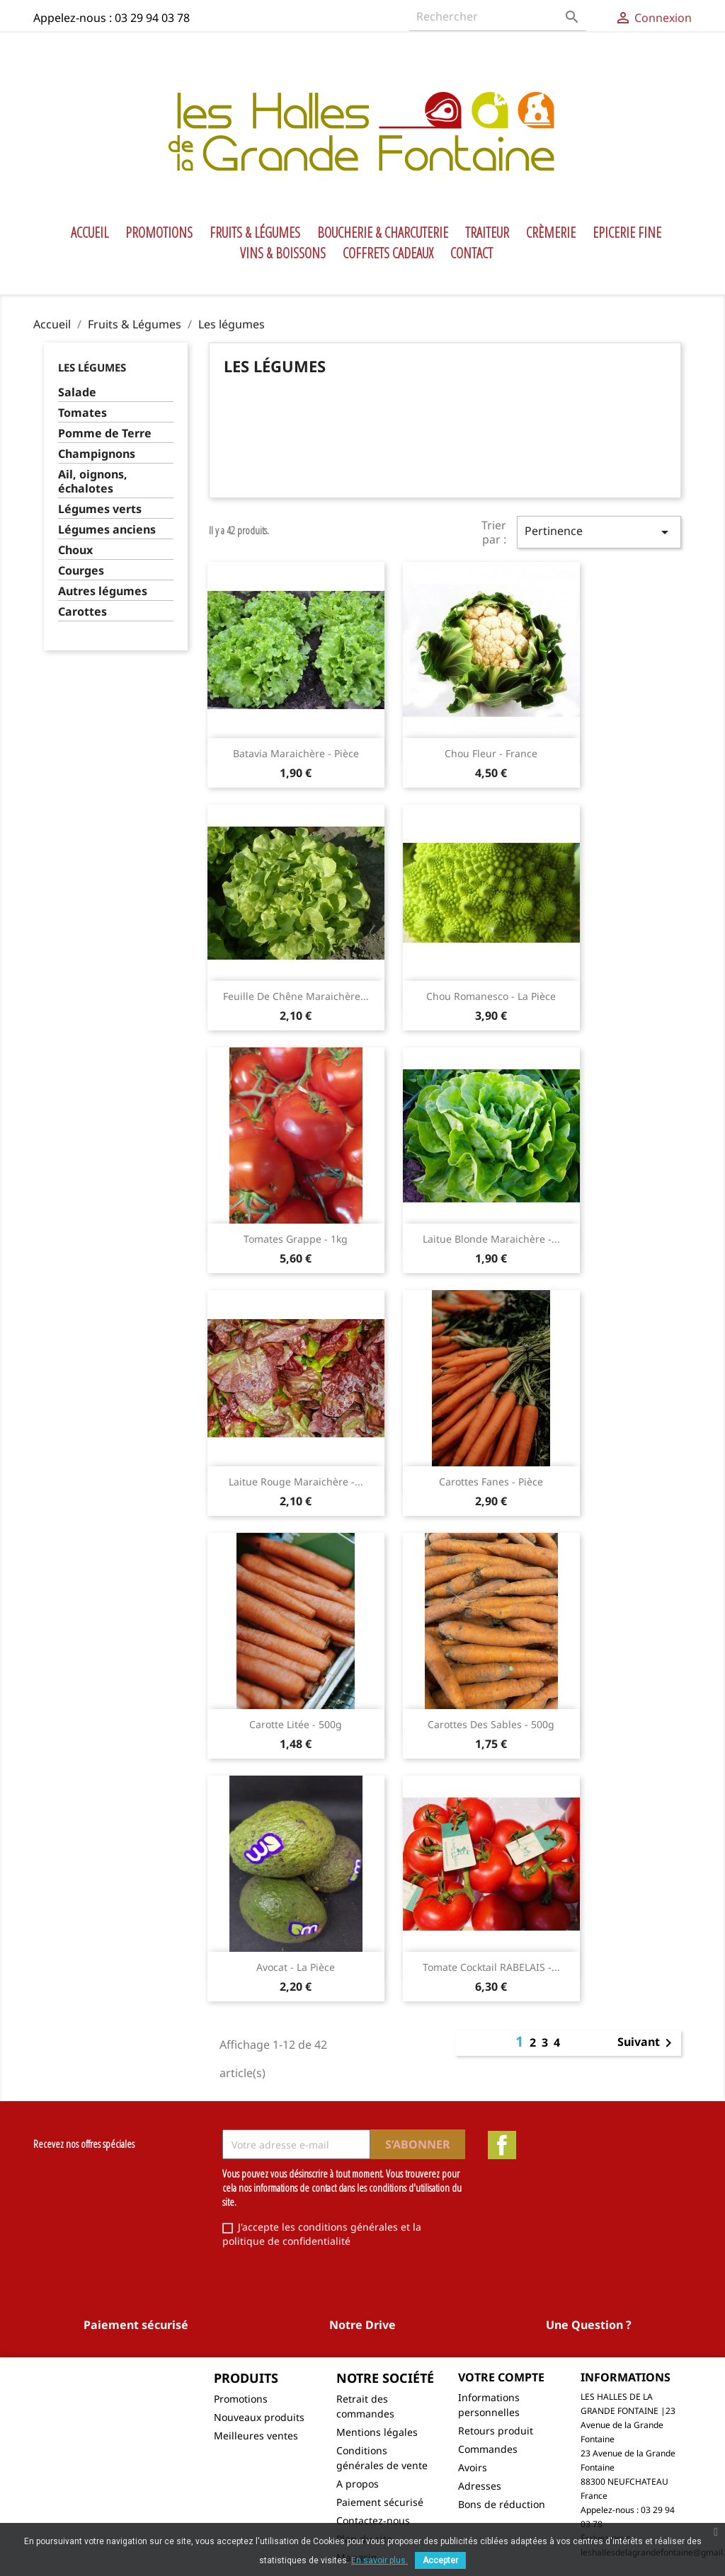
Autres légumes (102, 591)
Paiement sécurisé (379, 2502)
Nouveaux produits (259, 2417)
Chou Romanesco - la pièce (491, 996)
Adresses (479, 2485)
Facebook (502, 2145)
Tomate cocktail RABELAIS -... (491, 1967)
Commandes (488, 2449)
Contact (471, 253)
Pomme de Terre (105, 433)
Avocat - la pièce (295, 1967)
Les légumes (92, 367)
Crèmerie (551, 233)
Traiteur (487, 233)
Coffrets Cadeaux (388, 253)
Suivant (647, 2043)
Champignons (96, 454)
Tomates (82, 413)
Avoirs (472, 2467)
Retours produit (495, 2430)
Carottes (82, 611)
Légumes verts (100, 509)
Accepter (440, 2560)
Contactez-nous (373, 2520)
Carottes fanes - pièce (491, 1481)
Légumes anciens (107, 529)
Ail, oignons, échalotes (92, 481)
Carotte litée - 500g (295, 1724)
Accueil (89, 233)
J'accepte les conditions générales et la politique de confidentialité (321, 2234)
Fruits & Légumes (255, 233)
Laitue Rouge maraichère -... (296, 1481)
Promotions (159, 233)
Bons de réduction (501, 2504)
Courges (81, 570)
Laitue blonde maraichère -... (491, 1239)
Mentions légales (377, 2432)
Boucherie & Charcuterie (382, 233)
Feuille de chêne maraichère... (296, 996)
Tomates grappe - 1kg (296, 1239)
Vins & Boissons (283, 253)
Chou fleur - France (491, 753)
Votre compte (501, 2377)
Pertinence (599, 532)
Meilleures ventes (256, 2435)
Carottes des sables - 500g (491, 1724)
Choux (75, 550)
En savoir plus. (379, 2560)
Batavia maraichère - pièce (296, 753)
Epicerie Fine (627, 233)
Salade (77, 392)
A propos (357, 2483)
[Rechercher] (497, 16)
